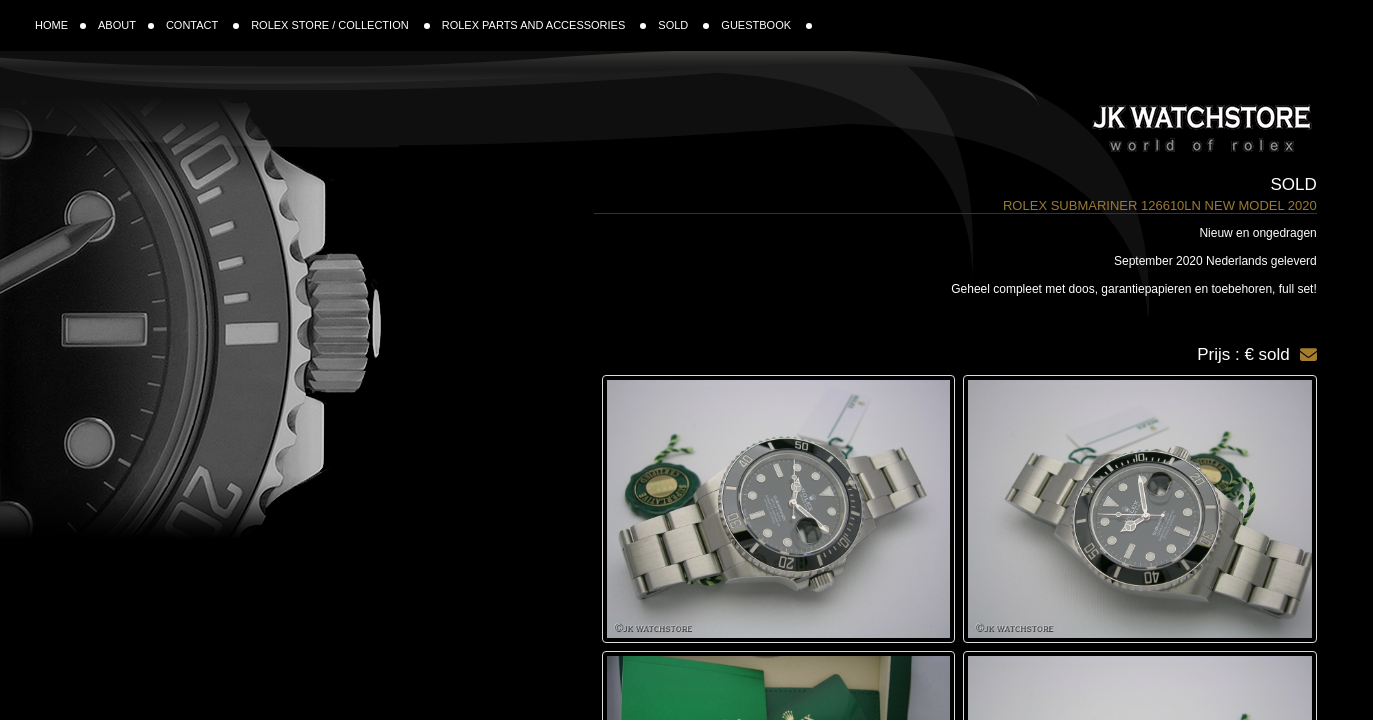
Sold (1294, 184)
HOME (60, 25)
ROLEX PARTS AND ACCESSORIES (544, 25)
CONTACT (202, 25)
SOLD (683, 25)
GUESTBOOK (766, 25)
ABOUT (126, 25)
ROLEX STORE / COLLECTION (340, 25)
